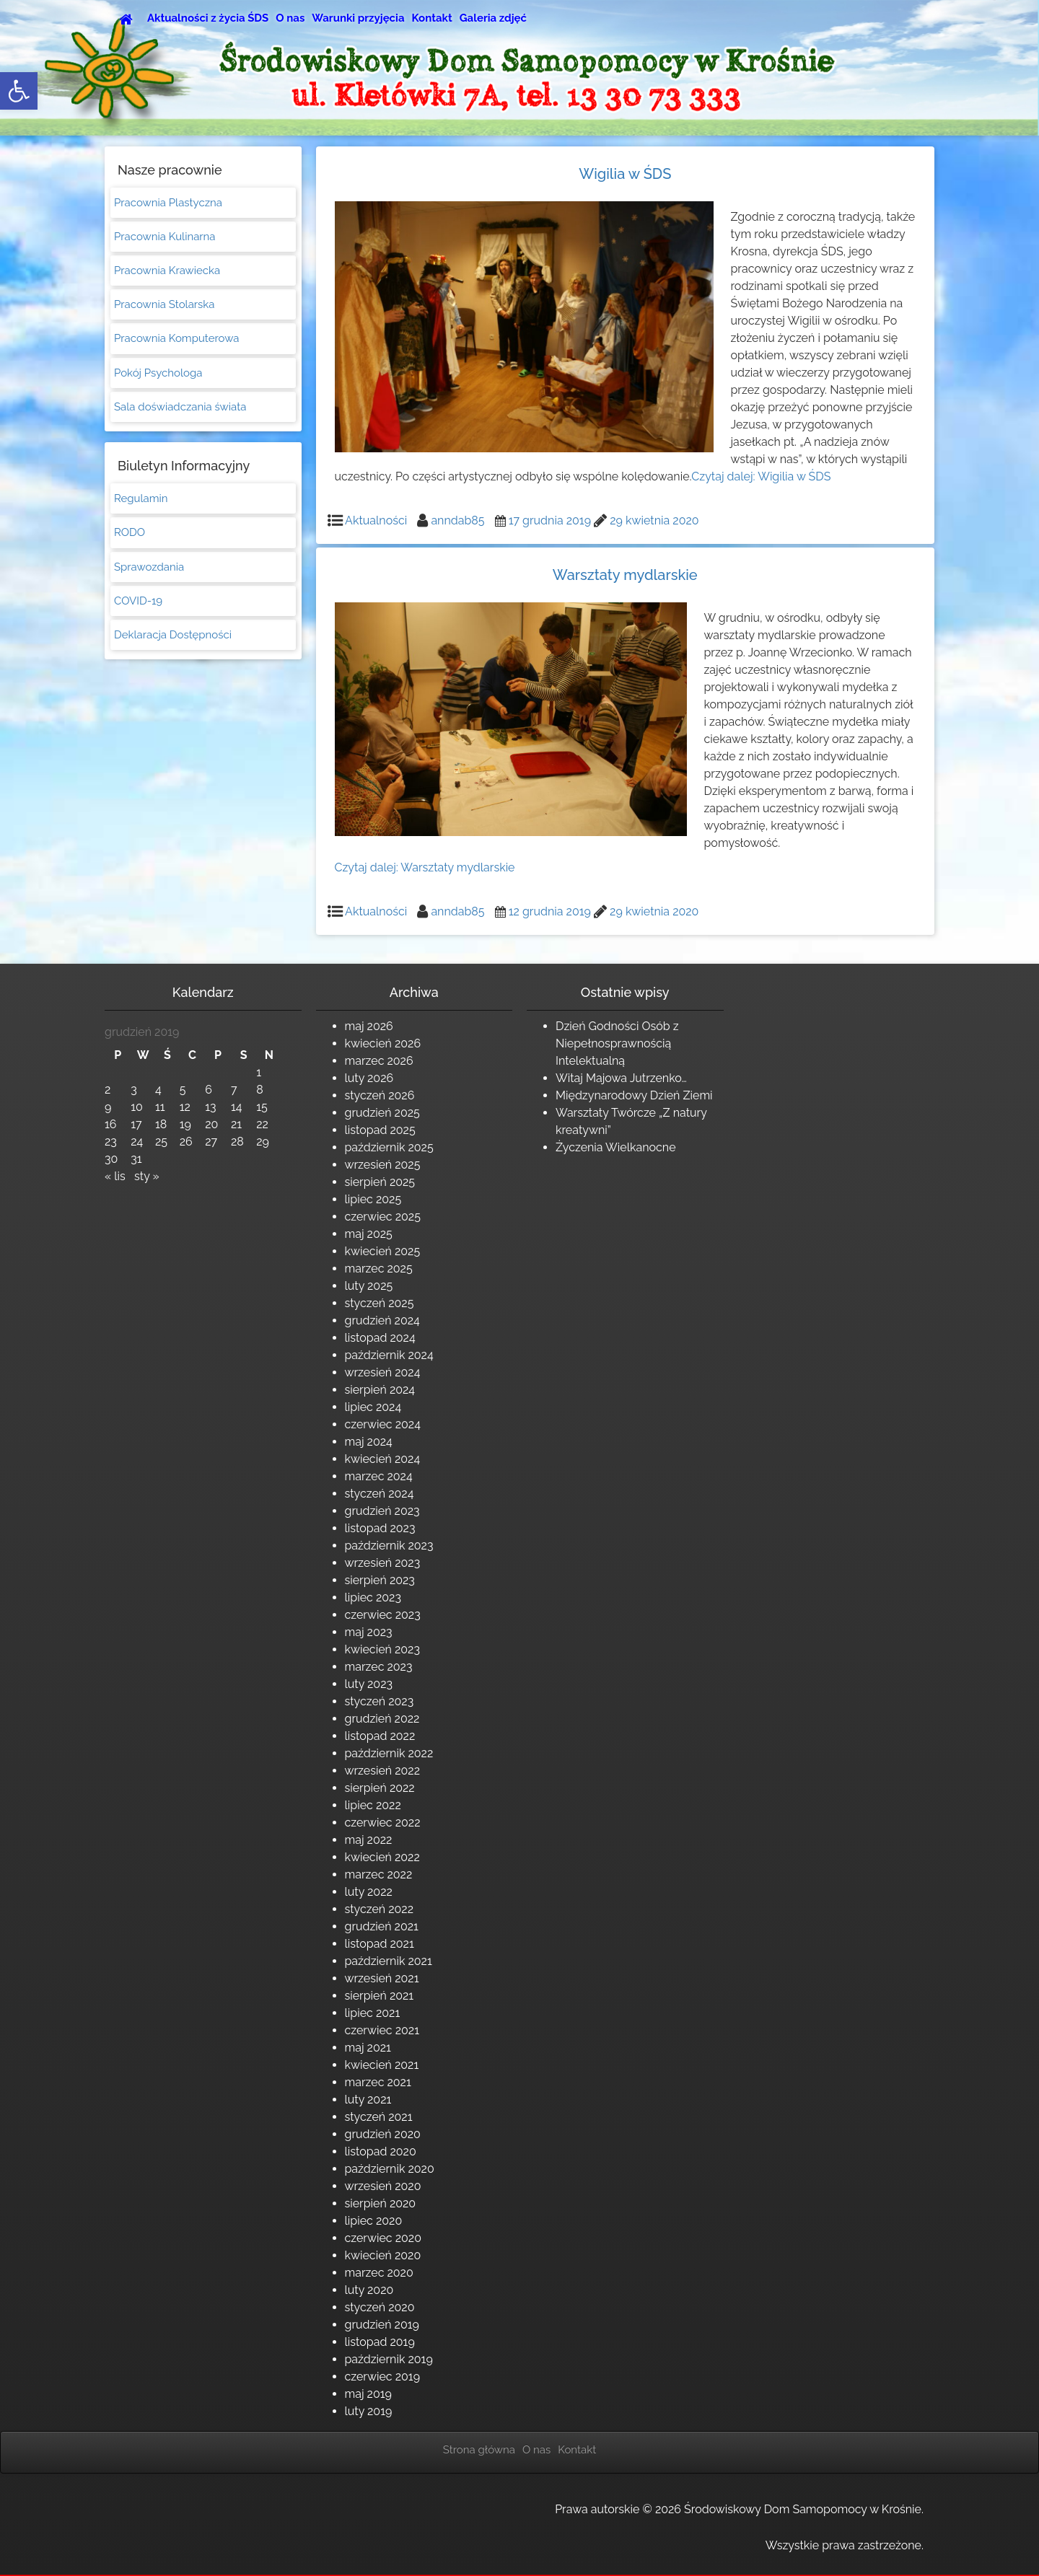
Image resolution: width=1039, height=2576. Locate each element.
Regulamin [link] (141, 501)
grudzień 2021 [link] (381, 1926)
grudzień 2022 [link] (382, 1719)
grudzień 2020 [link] (383, 2134)
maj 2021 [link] (368, 2047)
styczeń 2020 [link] (380, 2307)
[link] (19, 91)
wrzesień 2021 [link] (382, 1978)
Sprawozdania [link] (149, 569)
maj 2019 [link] (368, 2394)
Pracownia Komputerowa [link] (176, 339)
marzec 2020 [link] (379, 2273)
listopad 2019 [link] (380, 2342)
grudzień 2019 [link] (382, 2324)
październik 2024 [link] (389, 1355)
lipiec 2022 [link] (373, 1805)
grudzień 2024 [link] (382, 1320)
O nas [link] (290, 18)
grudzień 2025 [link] (382, 1113)
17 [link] (136, 1124)
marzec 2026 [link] (379, 1061)
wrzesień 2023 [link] (383, 1563)
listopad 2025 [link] (380, 1130)
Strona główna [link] (479, 2449)
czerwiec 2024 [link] (383, 1424)
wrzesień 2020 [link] (383, 2186)
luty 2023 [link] (369, 1684)
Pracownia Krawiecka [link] (167, 271)
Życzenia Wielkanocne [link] (616, 1147)
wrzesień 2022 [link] (383, 1770)
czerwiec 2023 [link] (383, 1615)
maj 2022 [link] (369, 1840)
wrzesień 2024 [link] (383, 1372)
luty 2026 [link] (369, 1078)
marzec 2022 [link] (379, 1874)
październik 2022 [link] (389, 1753)
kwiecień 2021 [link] (382, 2065)
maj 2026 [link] (369, 1026)
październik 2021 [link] (388, 1961)
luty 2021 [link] (368, 2099)
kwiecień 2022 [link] (382, 1857)
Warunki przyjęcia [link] (358, 18)
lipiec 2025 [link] (373, 1199)
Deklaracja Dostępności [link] (173, 638)
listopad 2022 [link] (380, 1736)
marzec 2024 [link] (379, 1476)
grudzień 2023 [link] (382, 1511)
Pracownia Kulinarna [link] (165, 237)
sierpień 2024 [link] (380, 1390)
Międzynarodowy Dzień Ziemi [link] (634, 1095)
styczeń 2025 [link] (379, 1303)
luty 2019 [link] (369, 2411)
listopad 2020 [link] (380, 2151)
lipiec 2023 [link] (373, 1597)
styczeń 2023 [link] (379, 1701)
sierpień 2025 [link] (380, 1182)
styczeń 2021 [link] (379, 2117)
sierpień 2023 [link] (380, 1580)
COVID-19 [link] (138, 603)
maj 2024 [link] (369, 1442)
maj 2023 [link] (369, 1632)
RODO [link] (129, 535)
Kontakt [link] (432, 18)
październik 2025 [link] (389, 1147)
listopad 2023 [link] (380, 1528)
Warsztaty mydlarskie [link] (625, 575)
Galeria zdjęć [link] (493, 18)
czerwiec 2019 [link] (383, 2376)
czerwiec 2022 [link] (383, 1822)
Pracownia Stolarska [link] (164, 305)
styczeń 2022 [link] (379, 1909)
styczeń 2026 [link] (380, 1095)
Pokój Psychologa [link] (158, 374)
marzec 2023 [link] (379, 1667)
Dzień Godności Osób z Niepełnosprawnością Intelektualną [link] (617, 1043)
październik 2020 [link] (389, 2169)
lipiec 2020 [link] (374, 2221)
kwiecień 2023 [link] (382, 1649)
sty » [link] (146, 1176)
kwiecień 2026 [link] (383, 1043)
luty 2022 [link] (369, 1892)
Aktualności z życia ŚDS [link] (207, 18)
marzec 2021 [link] (378, 2082)
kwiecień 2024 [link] (383, 1459)
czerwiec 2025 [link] (383, 1216)
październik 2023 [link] (389, 1545)
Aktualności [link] (376, 520)
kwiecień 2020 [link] (383, 2255)
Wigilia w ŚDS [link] (625, 174)
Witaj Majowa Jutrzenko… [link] (621, 1078)
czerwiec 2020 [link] (383, 2238)
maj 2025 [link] (369, 1234)
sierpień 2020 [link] (380, 2203)
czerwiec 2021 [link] (382, 2030)
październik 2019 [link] (389, 2359)
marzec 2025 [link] (379, 1268)
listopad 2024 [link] (380, 1338)
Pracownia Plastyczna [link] (168, 202)
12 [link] (185, 1107)
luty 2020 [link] (369, 2290)
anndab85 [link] (457, 520)
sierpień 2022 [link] (380, 1788)
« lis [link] (115, 1176)
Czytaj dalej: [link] (760, 476)
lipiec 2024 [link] (373, 1407)
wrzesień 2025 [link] (383, 1164)
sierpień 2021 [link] (379, 1996)
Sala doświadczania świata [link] (180, 408)
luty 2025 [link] (369, 1286)
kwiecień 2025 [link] (383, 1251)
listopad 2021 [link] (379, 1944)
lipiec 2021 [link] (372, 2013)
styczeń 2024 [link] (379, 1493)
